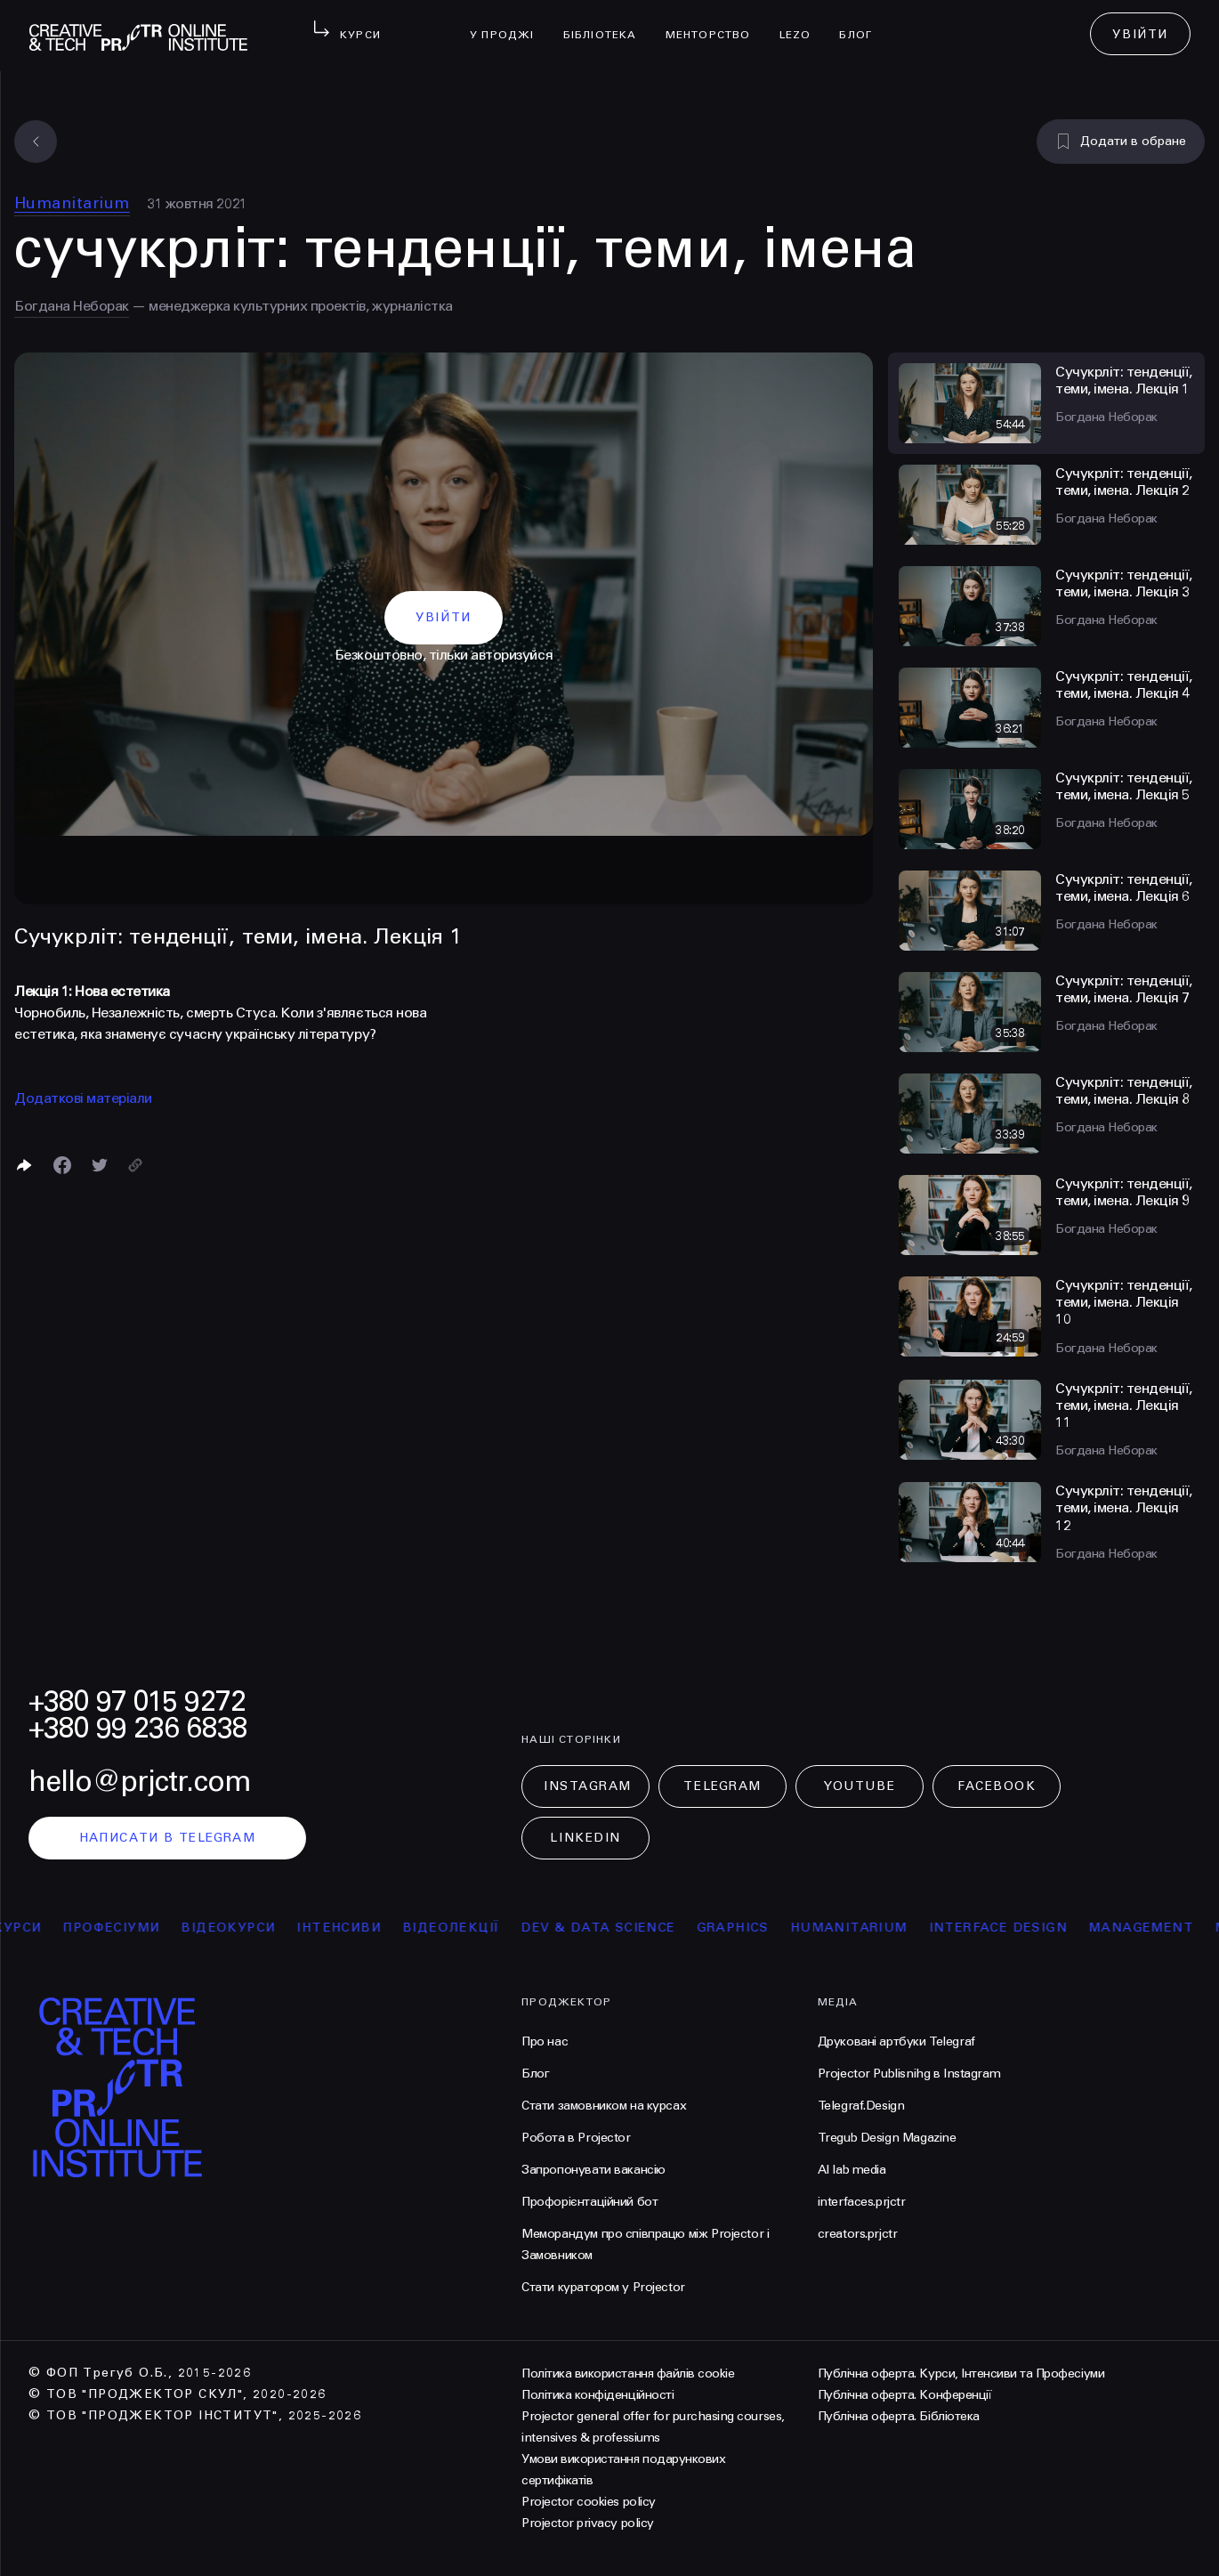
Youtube (859, 1786)
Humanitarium (72, 203)
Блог (862, 23)
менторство (715, 23)
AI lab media (852, 2169)
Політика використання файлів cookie (627, 2373)
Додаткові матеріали (83, 1098)
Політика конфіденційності (597, 2394)
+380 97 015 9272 (137, 1701)
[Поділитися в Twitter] (100, 1165)
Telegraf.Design (861, 2105)
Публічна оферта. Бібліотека (899, 2416)
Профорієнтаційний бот (589, 2201)
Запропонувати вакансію (593, 2169)
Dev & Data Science (621, 1927)
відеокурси (251, 1927)
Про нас (544, 2041)
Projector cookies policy (588, 2501)
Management (1162, 1927)
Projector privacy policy (587, 2523)
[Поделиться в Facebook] (62, 1165)
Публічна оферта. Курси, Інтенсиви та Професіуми (961, 2373)
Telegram (722, 1786)
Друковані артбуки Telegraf (896, 2041)
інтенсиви (361, 1927)
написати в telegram (167, 1837)
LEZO (802, 23)
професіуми (133, 1927)
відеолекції (472, 1927)
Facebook (996, 1786)
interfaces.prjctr (862, 2201)
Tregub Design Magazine (887, 2137)
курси (40, 1927)
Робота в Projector (575, 2137)
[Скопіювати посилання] (135, 1165)
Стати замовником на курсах (603, 2105)
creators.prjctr (858, 2233)
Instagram (588, 1786)
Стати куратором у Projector (603, 2287)
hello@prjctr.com (139, 1781)
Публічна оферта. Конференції (905, 2394)
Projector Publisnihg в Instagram (909, 2073)
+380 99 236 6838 (137, 1728)
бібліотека (607, 23)
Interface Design (1020, 1927)
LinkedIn (585, 1837)
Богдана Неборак (71, 305)
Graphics (755, 1927)
